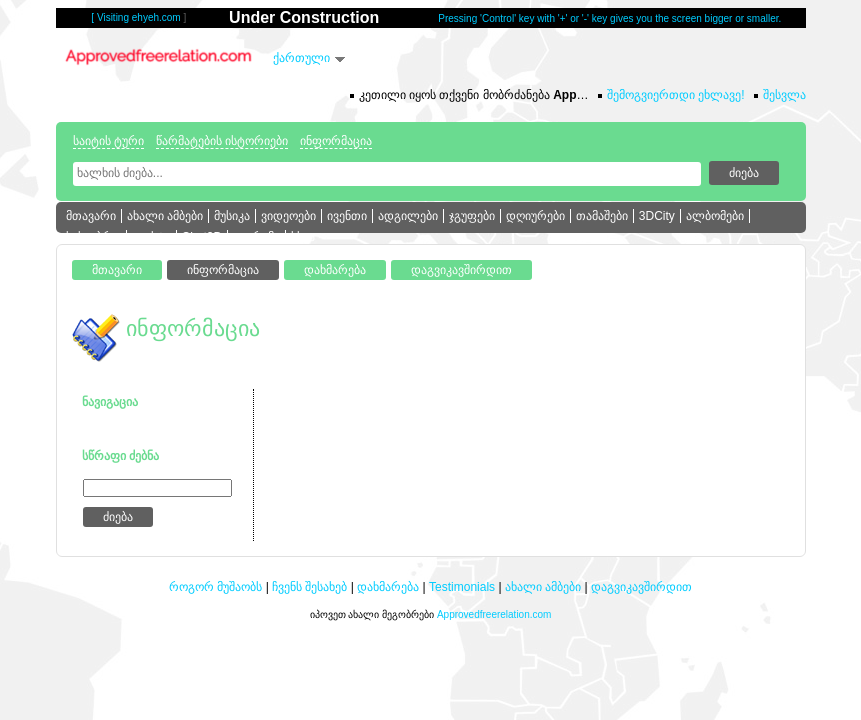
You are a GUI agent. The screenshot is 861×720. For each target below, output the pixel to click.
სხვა (303, 237)
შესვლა (784, 95)
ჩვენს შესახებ (309, 587)
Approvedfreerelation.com (494, 614)
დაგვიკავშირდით (641, 587)
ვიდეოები (288, 216)
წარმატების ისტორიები (222, 141)
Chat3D (202, 237)
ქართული (301, 58)
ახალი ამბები (165, 216)
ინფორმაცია (336, 141)
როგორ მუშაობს (215, 587)
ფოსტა (151, 237)
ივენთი (347, 216)
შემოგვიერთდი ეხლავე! (676, 95)
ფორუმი (256, 237)
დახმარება (388, 587)
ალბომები (715, 216)
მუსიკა (232, 216)
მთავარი (91, 216)
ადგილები (408, 216)
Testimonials (462, 587)
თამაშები (602, 216)
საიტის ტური (108, 141)
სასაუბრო (93, 237)
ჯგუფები (472, 216)
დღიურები (535, 216)
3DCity (657, 216)
